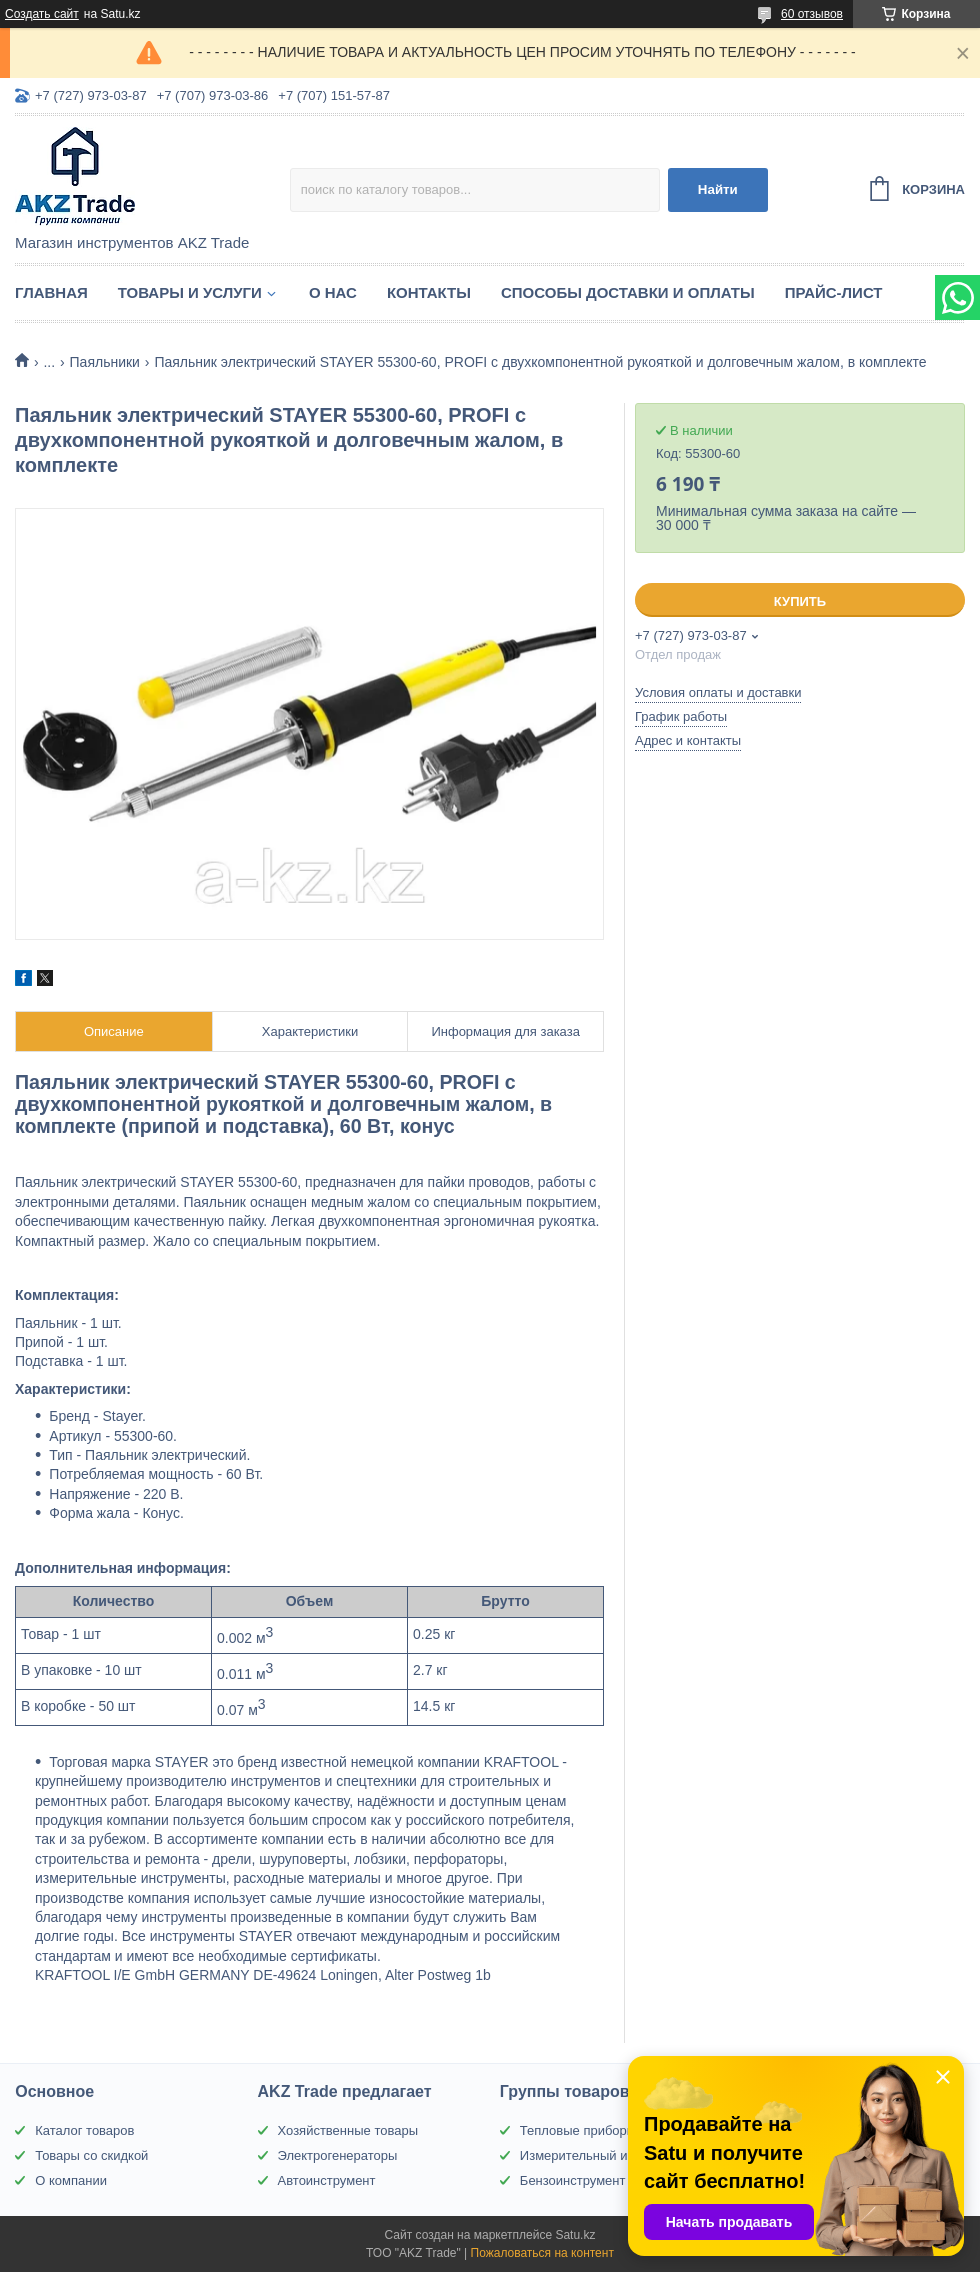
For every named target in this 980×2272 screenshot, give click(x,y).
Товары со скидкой (91, 2155)
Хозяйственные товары (348, 2130)
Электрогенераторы (338, 2155)
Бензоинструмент (573, 2180)
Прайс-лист (834, 292)
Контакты (429, 292)
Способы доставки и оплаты (628, 292)
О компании (71, 2180)
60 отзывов (812, 14)
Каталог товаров (84, 2130)
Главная (51, 292)
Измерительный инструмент (605, 2155)
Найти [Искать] (718, 189)
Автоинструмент (327, 2180)
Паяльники (105, 362)
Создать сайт (42, 14)
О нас (333, 292)
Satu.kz (575, 2235)
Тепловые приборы (578, 2130)
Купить (800, 601)
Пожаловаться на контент (542, 2253)
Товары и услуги (190, 292)
